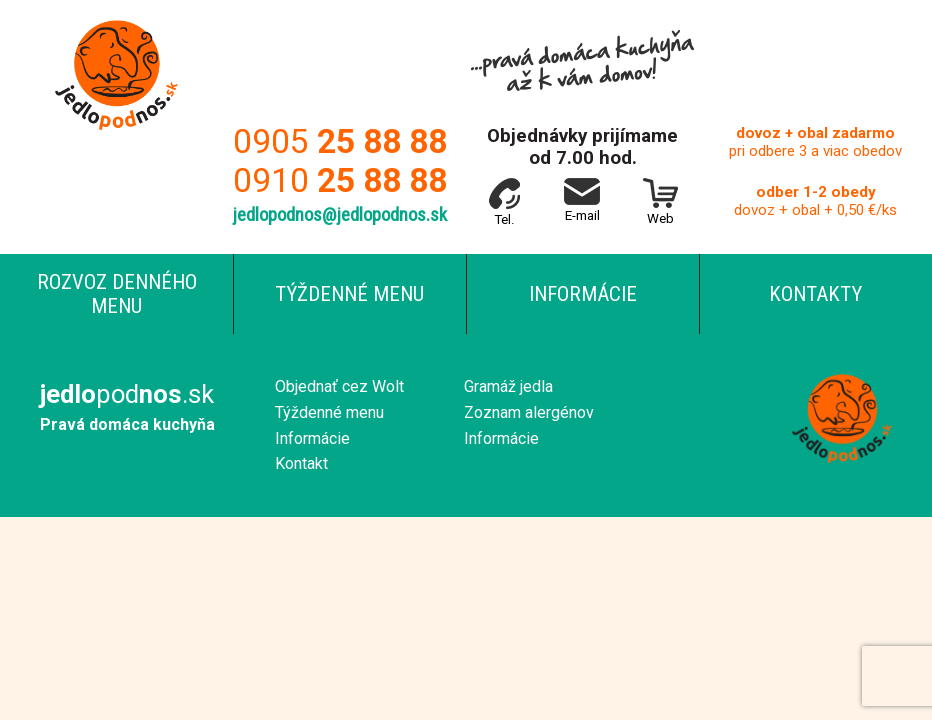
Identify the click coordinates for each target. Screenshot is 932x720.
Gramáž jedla (508, 386)
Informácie (583, 294)
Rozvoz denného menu (117, 294)
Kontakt (301, 463)
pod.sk (127, 394)
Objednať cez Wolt (339, 386)
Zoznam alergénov (529, 412)
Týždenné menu (349, 294)
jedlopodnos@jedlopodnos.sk (340, 215)
